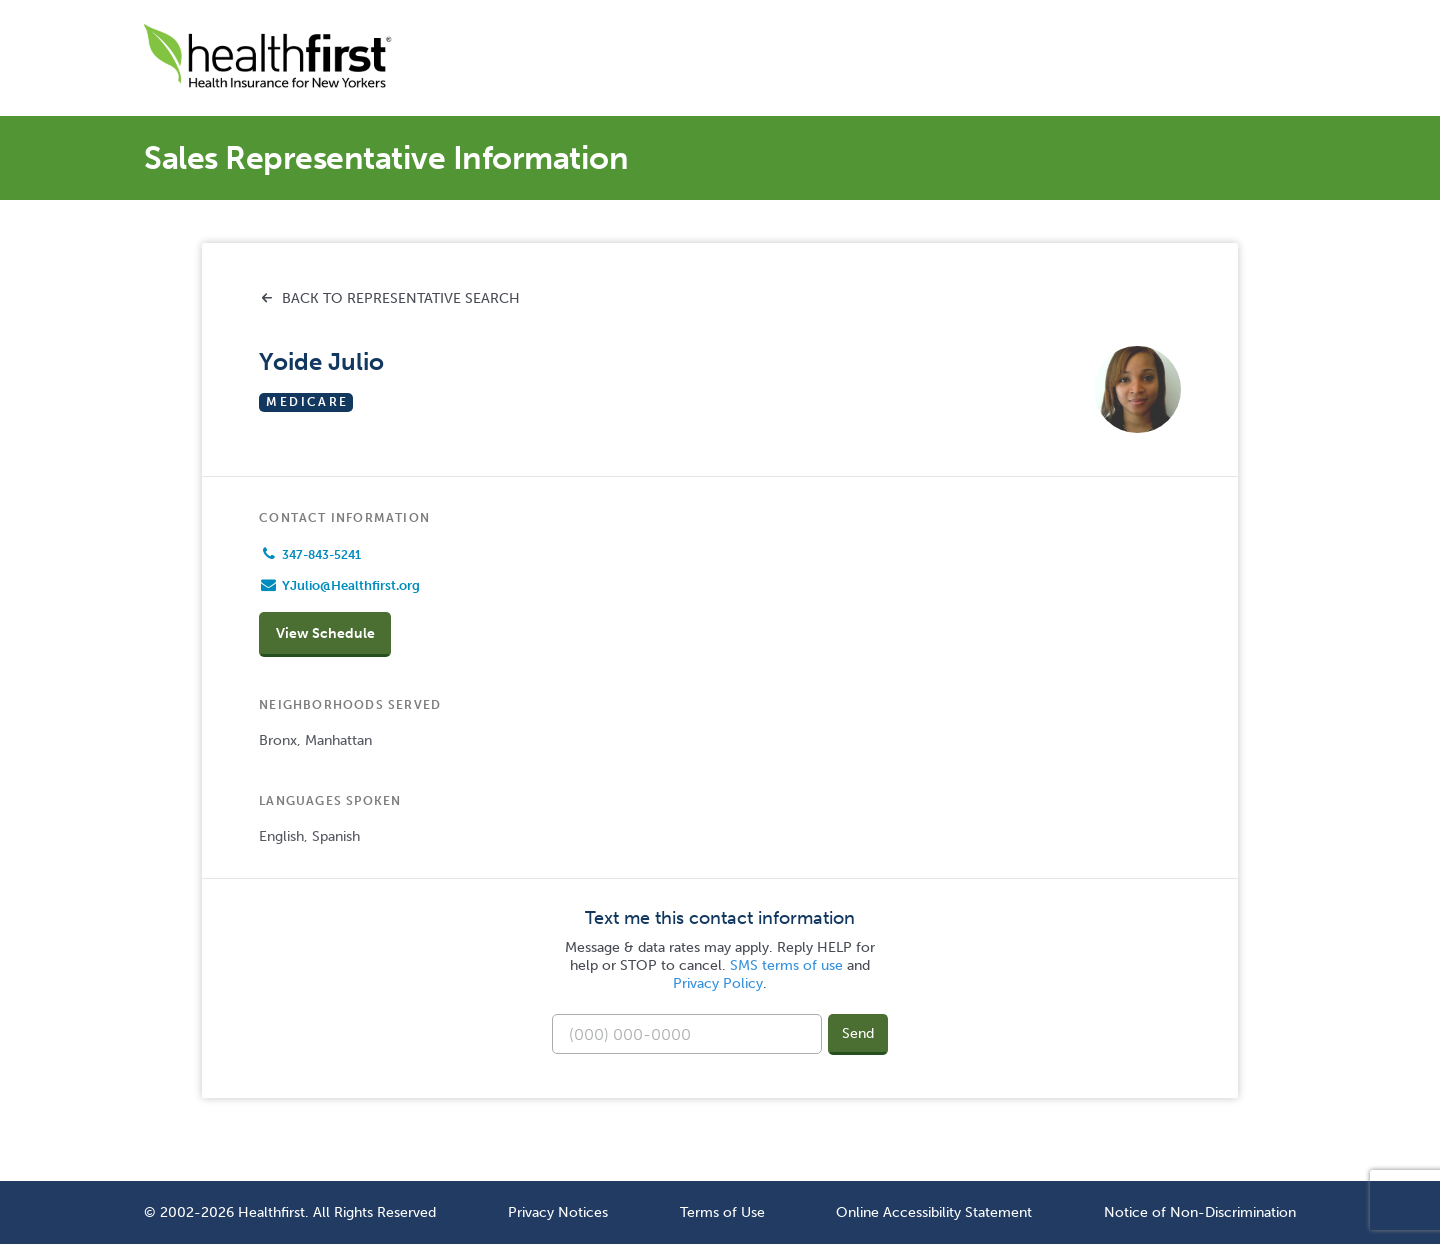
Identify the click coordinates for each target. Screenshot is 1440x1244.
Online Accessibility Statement (934, 1212)
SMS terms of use (786, 965)
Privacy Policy (718, 983)
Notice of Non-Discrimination (1200, 1212)
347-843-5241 (321, 555)
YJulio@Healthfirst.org (351, 585)
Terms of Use (722, 1212)
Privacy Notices (558, 1212)
